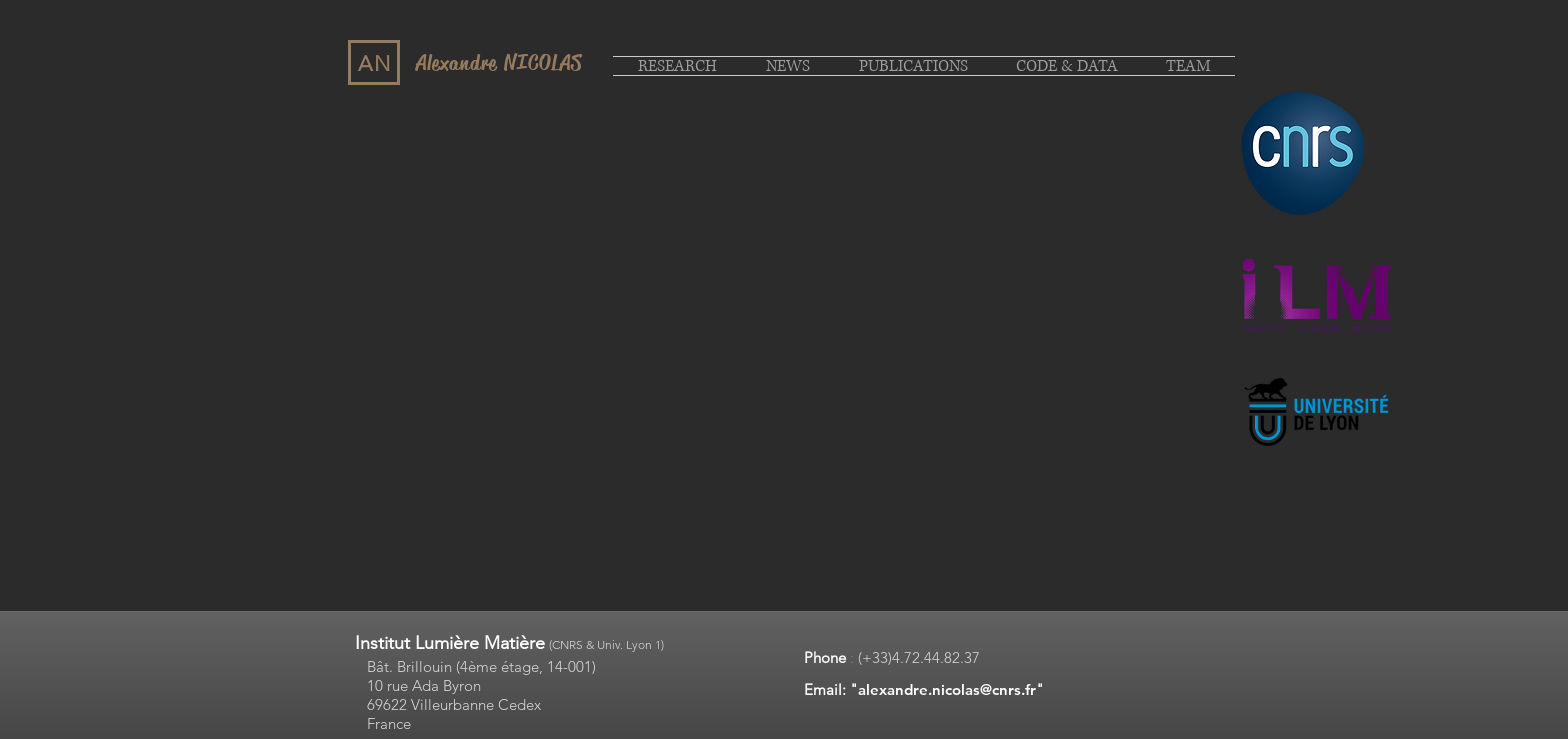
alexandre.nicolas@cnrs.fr (947, 689)
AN (375, 63)
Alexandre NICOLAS (499, 63)
